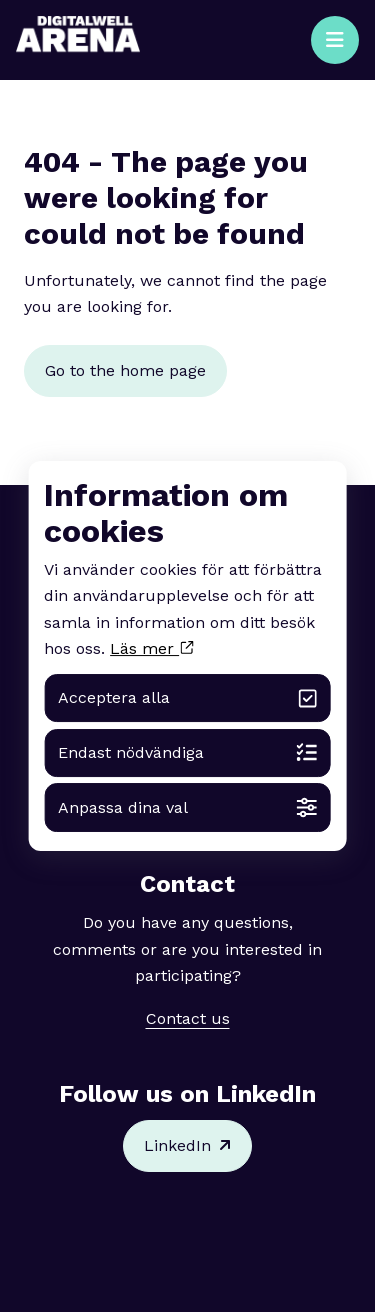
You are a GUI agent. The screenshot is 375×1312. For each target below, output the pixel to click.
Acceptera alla (187, 698)
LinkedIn (187, 1146)
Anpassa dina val (187, 807)
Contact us (188, 1018)
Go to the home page (125, 370)
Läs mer (151, 648)
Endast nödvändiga (187, 752)
